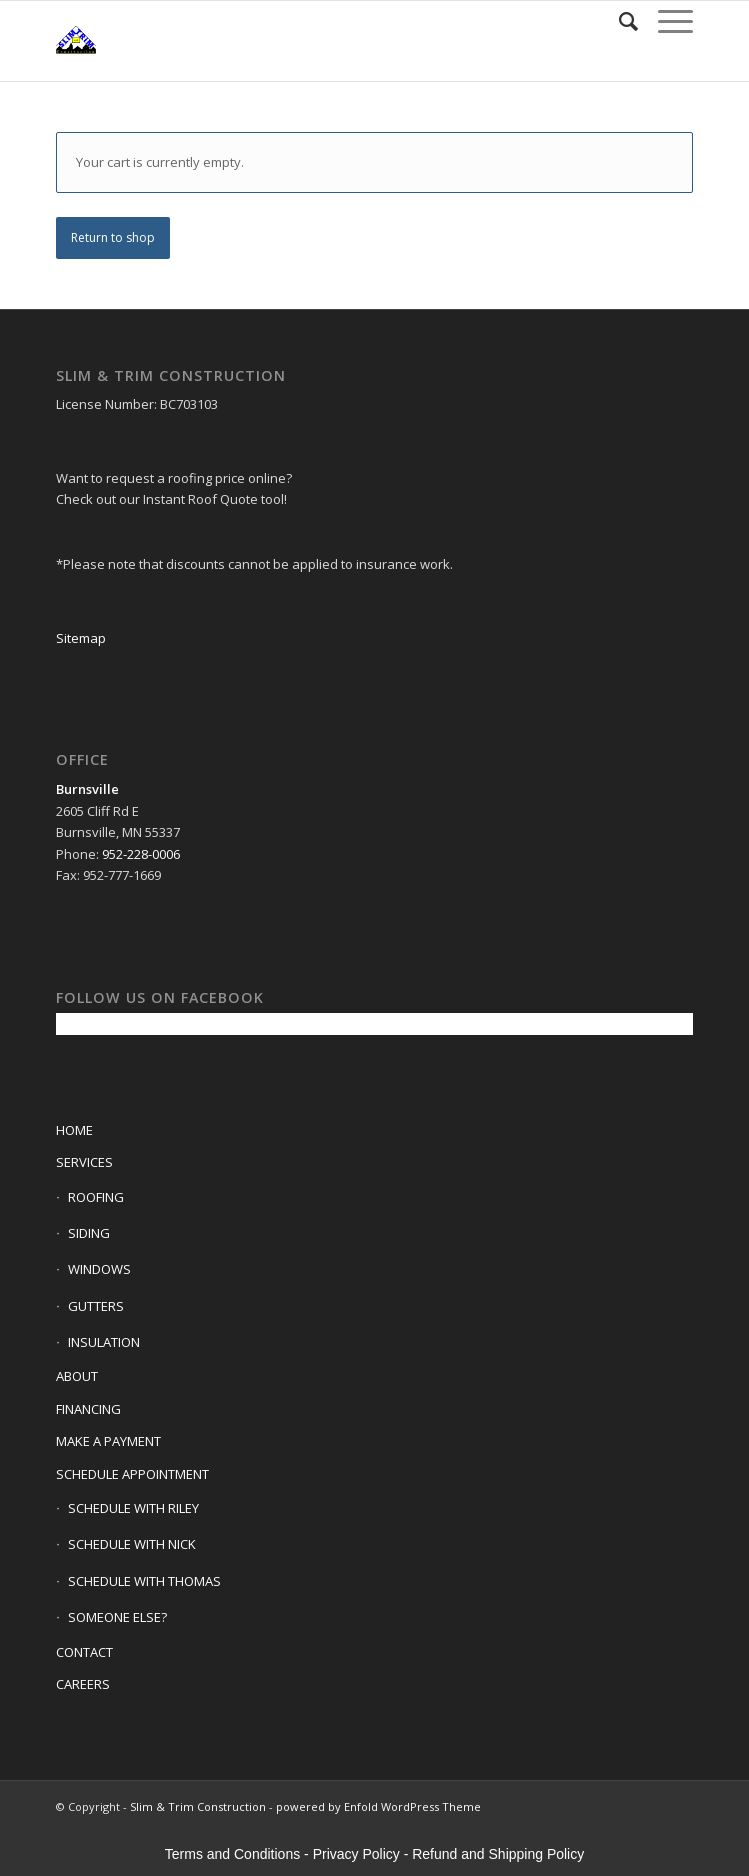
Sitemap (81, 638)
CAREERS (83, 1684)
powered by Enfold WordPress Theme (378, 1806)
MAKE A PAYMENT (108, 1441)
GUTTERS (96, 1306)
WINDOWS (99, 1269)
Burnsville (87, 789)
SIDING (89, 1233)
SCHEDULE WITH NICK (132, 1544)
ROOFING (96, 1197)
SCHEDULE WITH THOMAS (144, 1581)
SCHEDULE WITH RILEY (133, 1508)
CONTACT (84, 1652)
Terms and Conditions (232, 1854)
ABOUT (77, 1376)
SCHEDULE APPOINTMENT (132, 1474)
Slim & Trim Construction (198, 1806)
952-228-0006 (141, 854)
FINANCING (88, 1409)
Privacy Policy (356, 1854)
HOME (74, 1130)
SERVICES (84, 1162)
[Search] (618, 21)
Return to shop (113, 237)
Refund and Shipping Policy (498, 1854)
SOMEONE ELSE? (117, 1617)
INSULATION (104, 1342)
